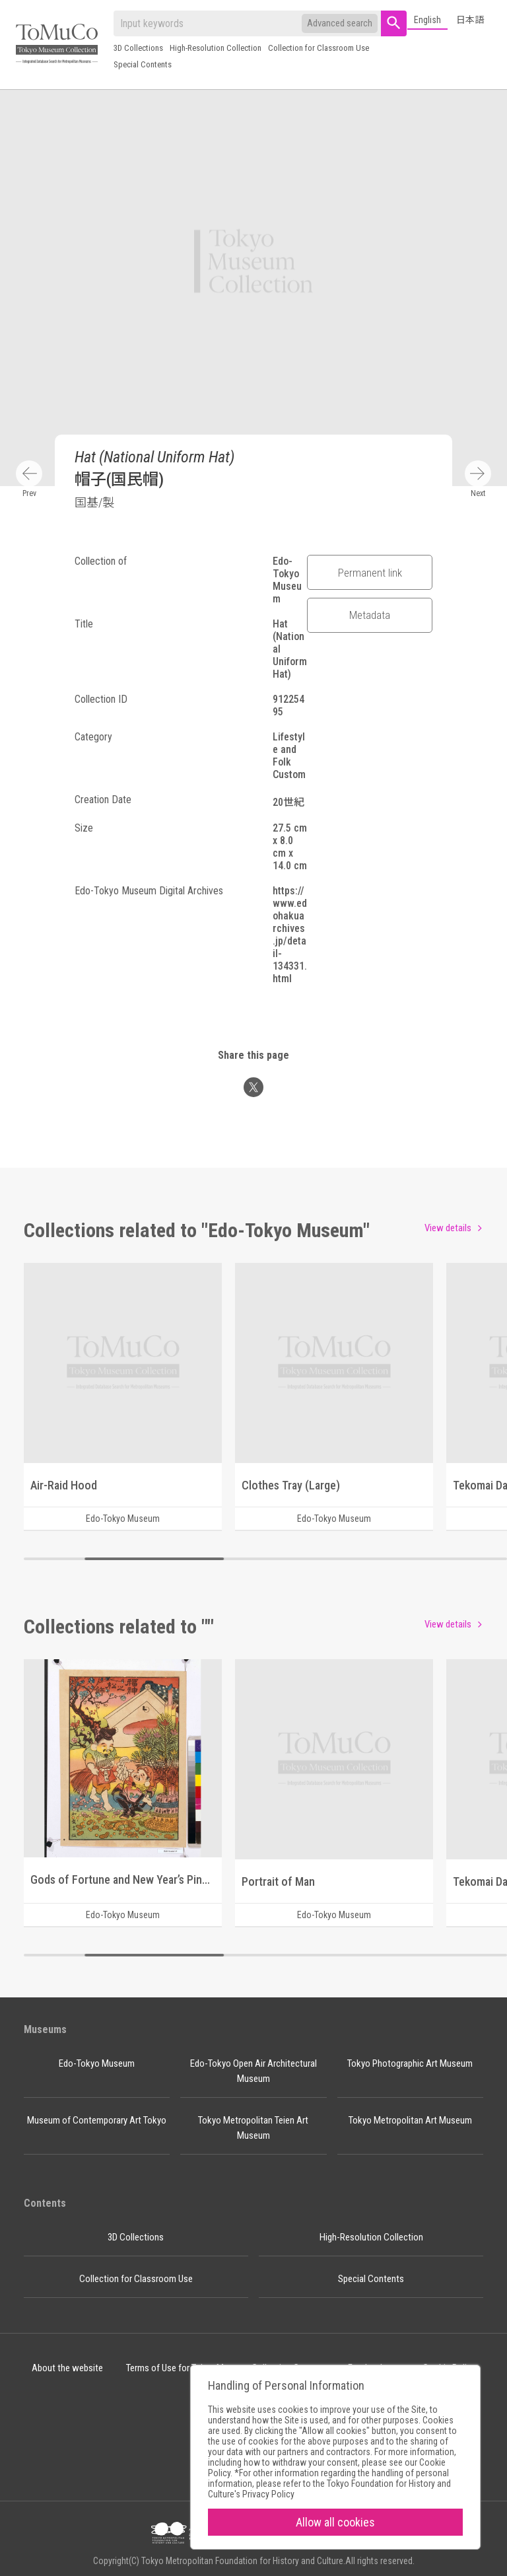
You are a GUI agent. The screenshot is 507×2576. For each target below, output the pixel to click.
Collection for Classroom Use (318, 48)
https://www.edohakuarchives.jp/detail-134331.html (290, 934)
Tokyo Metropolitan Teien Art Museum (253, 2127)
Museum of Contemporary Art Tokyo (96, 2120)
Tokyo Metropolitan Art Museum (410, 2120)
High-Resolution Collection (215, 48)
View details (447, 1228)
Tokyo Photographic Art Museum (410, 2063)
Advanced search (339, 23)
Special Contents (143, 64)
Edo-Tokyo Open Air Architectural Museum (253, 2071)
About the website (67, 2368)
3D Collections (138, 48)
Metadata (369, 615)
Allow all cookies (335, 2522)
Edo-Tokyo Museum (97, 2063)
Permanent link (370, 572)
